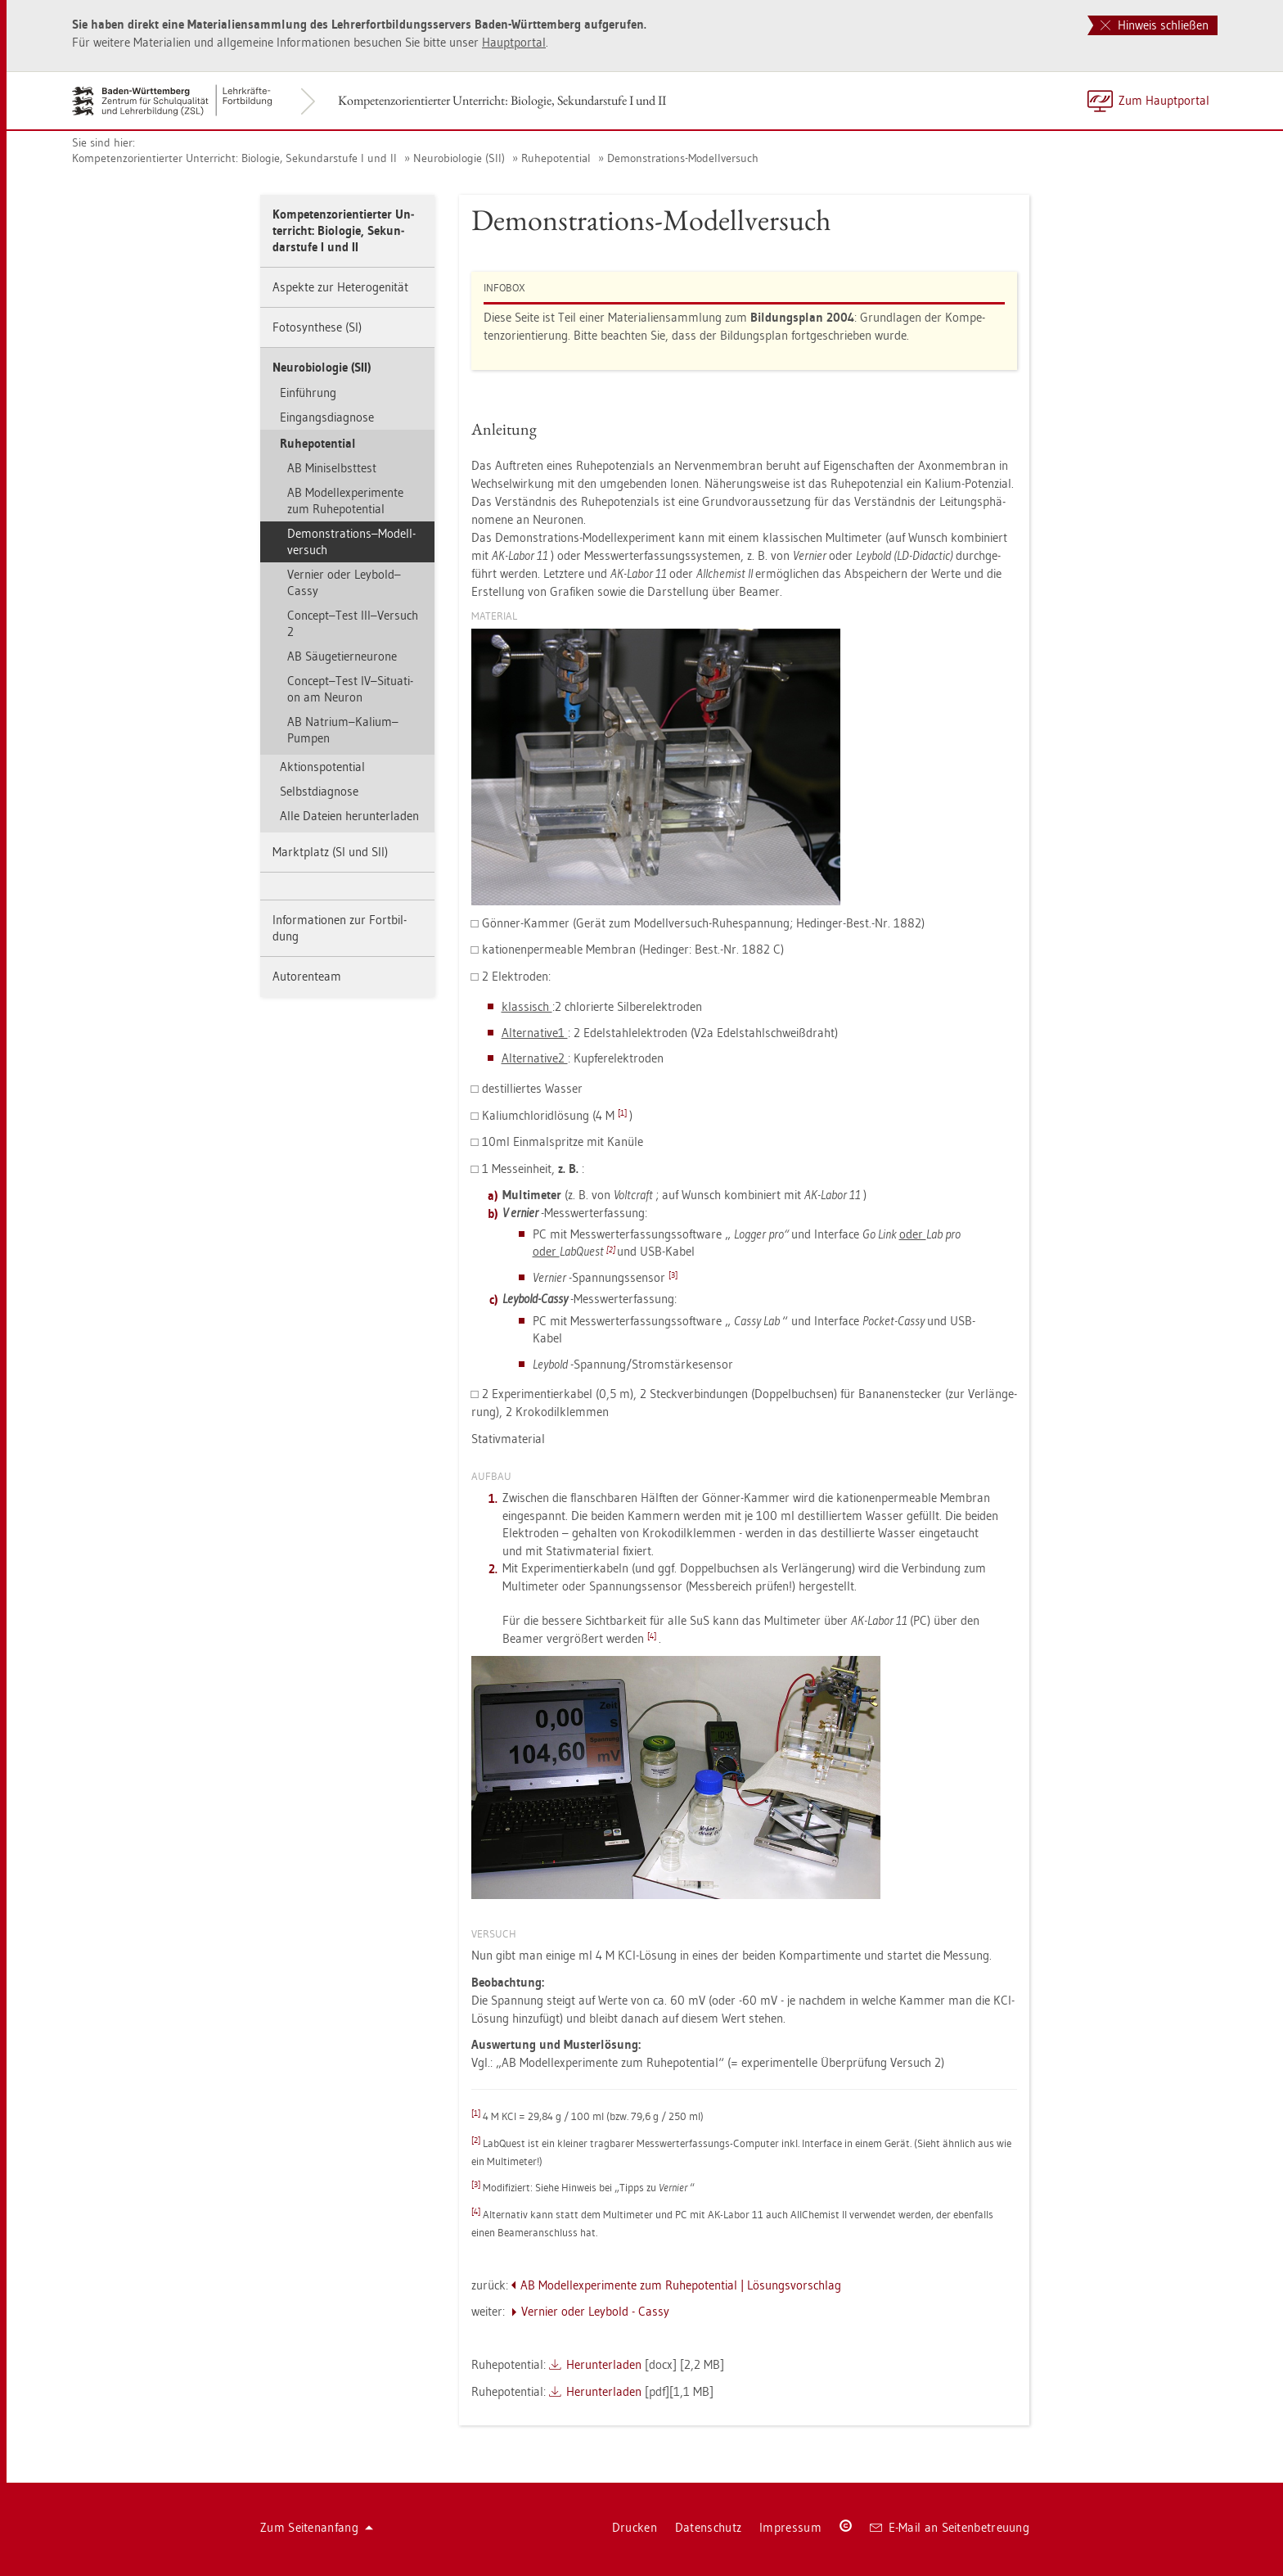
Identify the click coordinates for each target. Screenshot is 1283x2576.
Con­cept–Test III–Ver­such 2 (352, 623)
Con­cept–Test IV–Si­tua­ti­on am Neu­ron (350, 689)
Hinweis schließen (1155, 25)
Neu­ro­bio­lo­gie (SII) (459, 158)
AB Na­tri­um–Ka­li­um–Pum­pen (342, 730)
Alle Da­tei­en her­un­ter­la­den (349, 815)
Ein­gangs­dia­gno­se (327, 417)
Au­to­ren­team (306, 976)
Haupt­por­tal (514, 42)
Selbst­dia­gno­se (319, 791)
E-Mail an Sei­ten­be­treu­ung (949, 2527)
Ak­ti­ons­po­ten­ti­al (322, 766)
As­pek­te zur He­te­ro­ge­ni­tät (340, 287)
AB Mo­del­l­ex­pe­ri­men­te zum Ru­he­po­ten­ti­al (345, 501)
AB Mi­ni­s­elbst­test (331, 468)
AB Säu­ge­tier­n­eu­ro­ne (342, 656)
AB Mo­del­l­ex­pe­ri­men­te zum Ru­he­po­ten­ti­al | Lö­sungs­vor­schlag (680, 2285)
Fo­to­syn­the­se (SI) (317, 327)
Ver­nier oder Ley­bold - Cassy (595, 2311)
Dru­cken (634, 2527)
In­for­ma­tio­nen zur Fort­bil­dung (339, 928)
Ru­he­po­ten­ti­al (556, 158)
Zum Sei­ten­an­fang (316, 2527)
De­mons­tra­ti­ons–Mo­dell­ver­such (351, 541)
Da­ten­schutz (708, 2527)
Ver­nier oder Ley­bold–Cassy (344, 582)
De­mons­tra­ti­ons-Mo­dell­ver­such (683, 158)
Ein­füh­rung (308, 392)
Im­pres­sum (790, 2527)
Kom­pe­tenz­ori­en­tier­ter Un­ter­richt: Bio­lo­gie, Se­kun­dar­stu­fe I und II (502, 100)
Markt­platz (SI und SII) (330, 851)
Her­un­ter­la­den (604, 2364)
